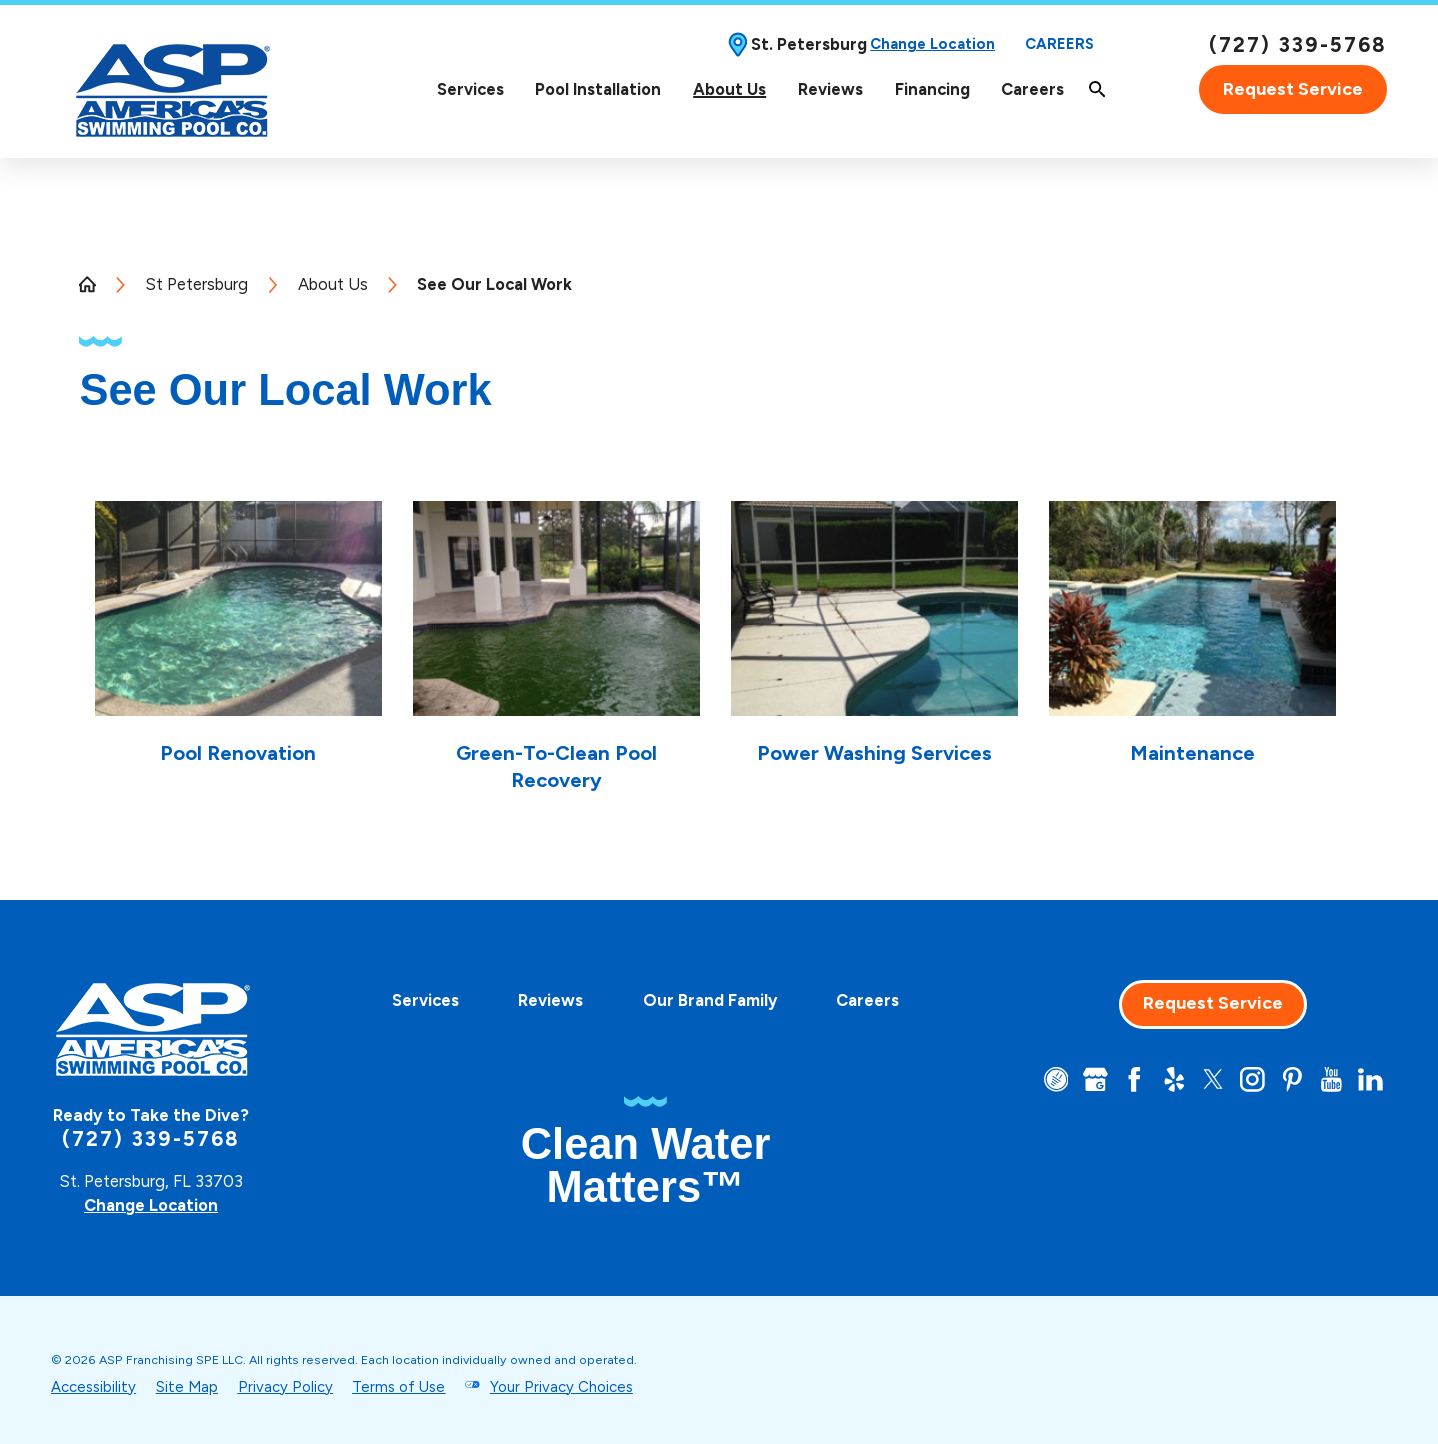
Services (470, 89)
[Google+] (1095, 1079)
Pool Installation (598, 89)
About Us (729, 89)
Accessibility (93, 1387)
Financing (932, 89)
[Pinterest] (1292, 1079)
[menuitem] (470, 89)
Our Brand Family (710, 1000)
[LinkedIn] (1370, 1079)
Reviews (830, 89)
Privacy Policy (285, 1387)
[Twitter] (1213, 1079)
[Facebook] (1134, 1079)
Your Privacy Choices (561, 1387)
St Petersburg (196, 284)
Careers (1059, 44)
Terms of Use (398, 1387)
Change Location (932, 44)
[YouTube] (1331, 1079)
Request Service (1293, 89)
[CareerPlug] (1056, 1079)
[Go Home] (95, 284)
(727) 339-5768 (1298, 45)
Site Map (187, 1387)
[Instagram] (1252, 1079)
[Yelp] (1174, 1079)
